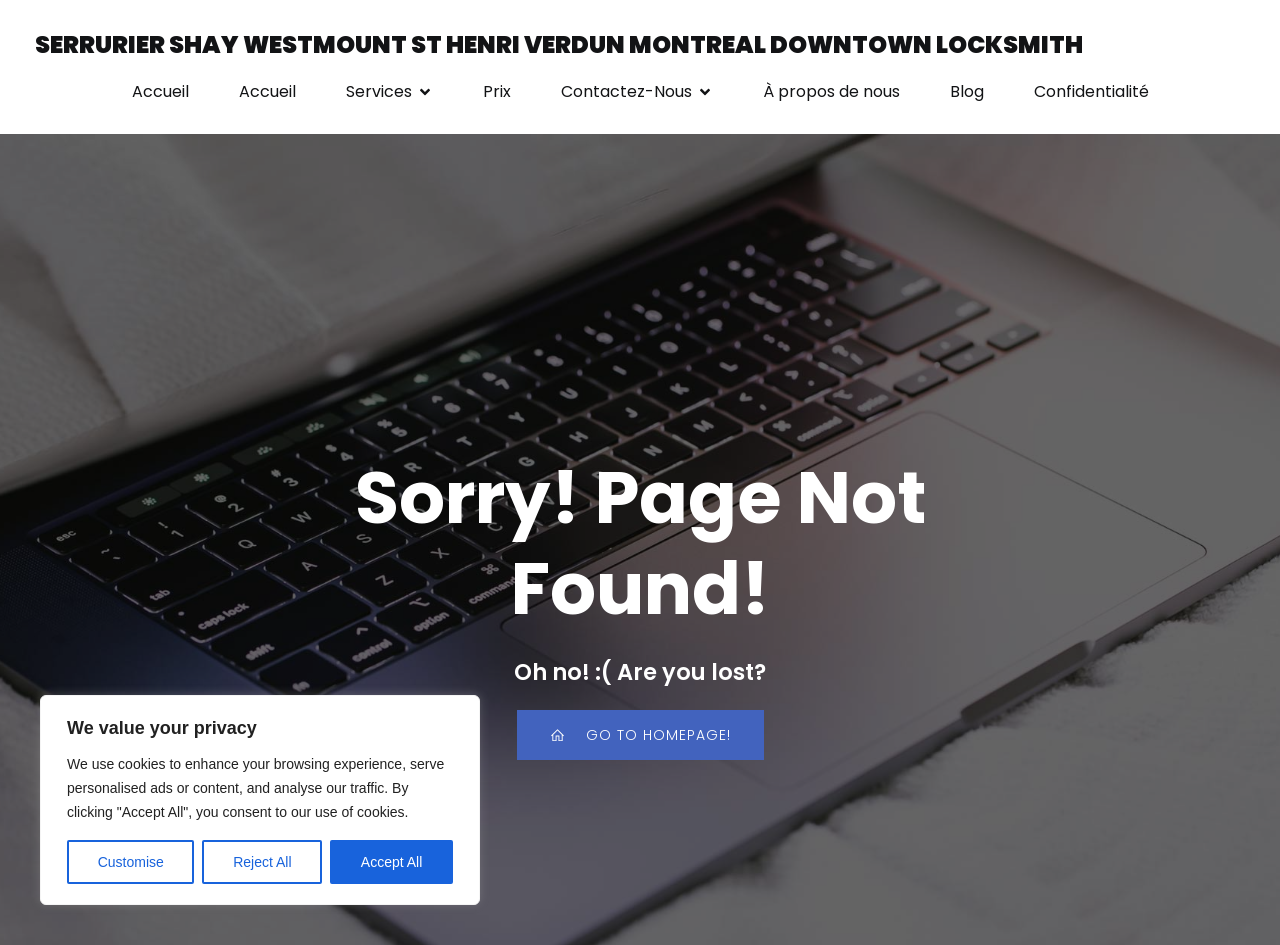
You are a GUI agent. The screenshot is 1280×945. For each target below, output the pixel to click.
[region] (260, 800)
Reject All (262, 862)
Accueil (160, 91)
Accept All (391, 862)
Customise (131, 862)
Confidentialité (1091, 91)
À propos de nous (831, 91)
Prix (497, 91)
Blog (967, 91)
